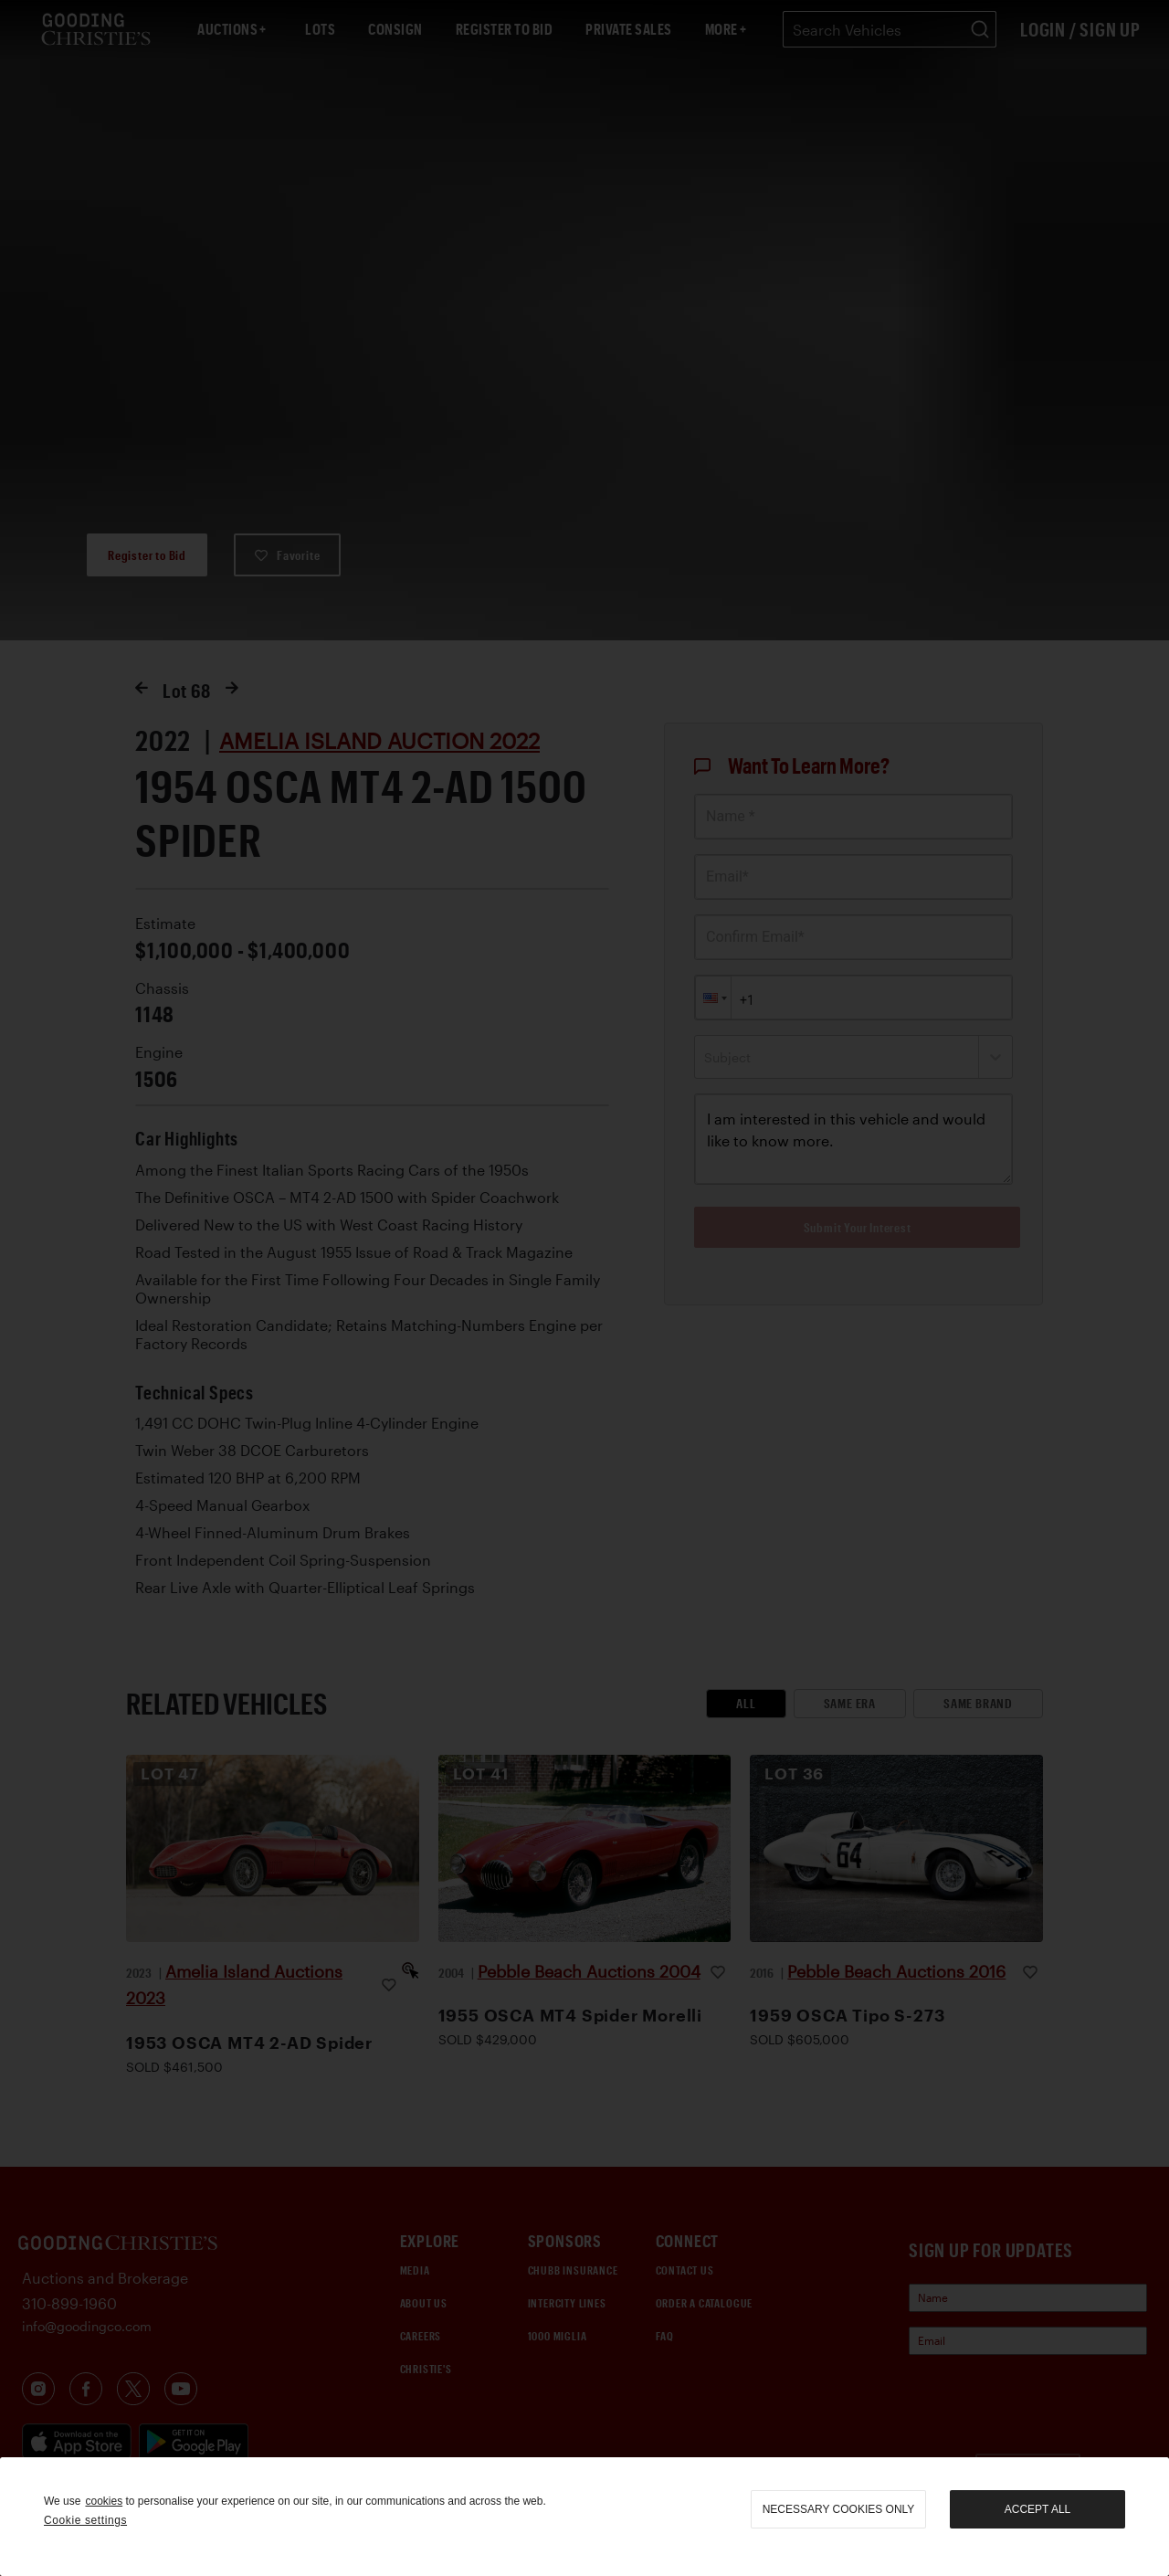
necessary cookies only (839, 2509)
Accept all (1037, 2509)
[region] (584, 2516)
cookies (103, 2501)
